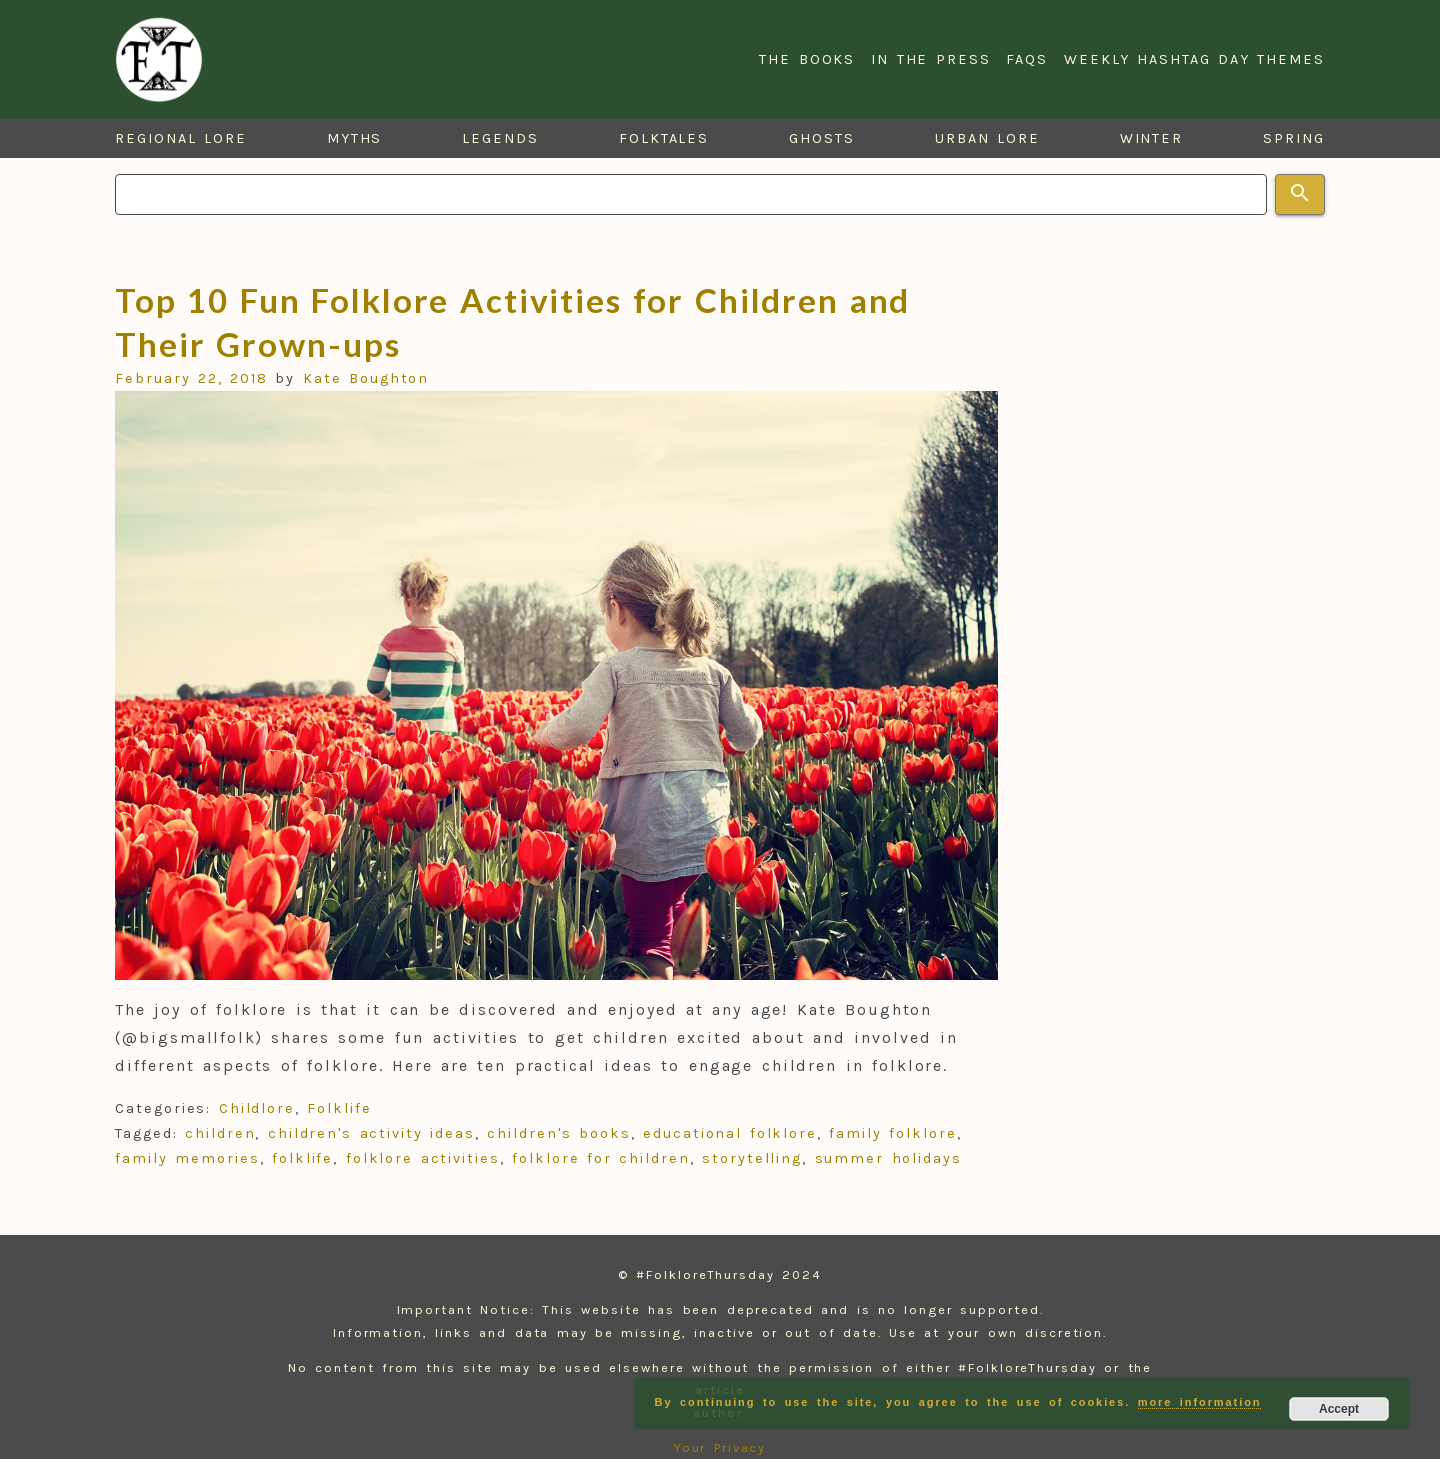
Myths (355, 138)
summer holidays (888, 1158)
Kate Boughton (366, 378)
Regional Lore (181, 138)
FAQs (1027, 59)
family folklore (892, 1133)
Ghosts (822, 138)
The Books (807, 59)
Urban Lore (987, 138)
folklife (302, 1158)
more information (1200, 1402)
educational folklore (730, 1133)
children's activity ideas (371, 1133)
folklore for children (600, 1158)
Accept (1339, 1409)
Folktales (664, 138)
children (220, 1133)
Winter (1152, 138)
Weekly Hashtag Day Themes (1194, 59)
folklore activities (423, 1158)
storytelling (752, 1158)
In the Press (930, 59)
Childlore (257, 1108)
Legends (500, 138)
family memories (187, 1158)
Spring (1294, 138)
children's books (558, 1133)
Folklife (339, 1108)
